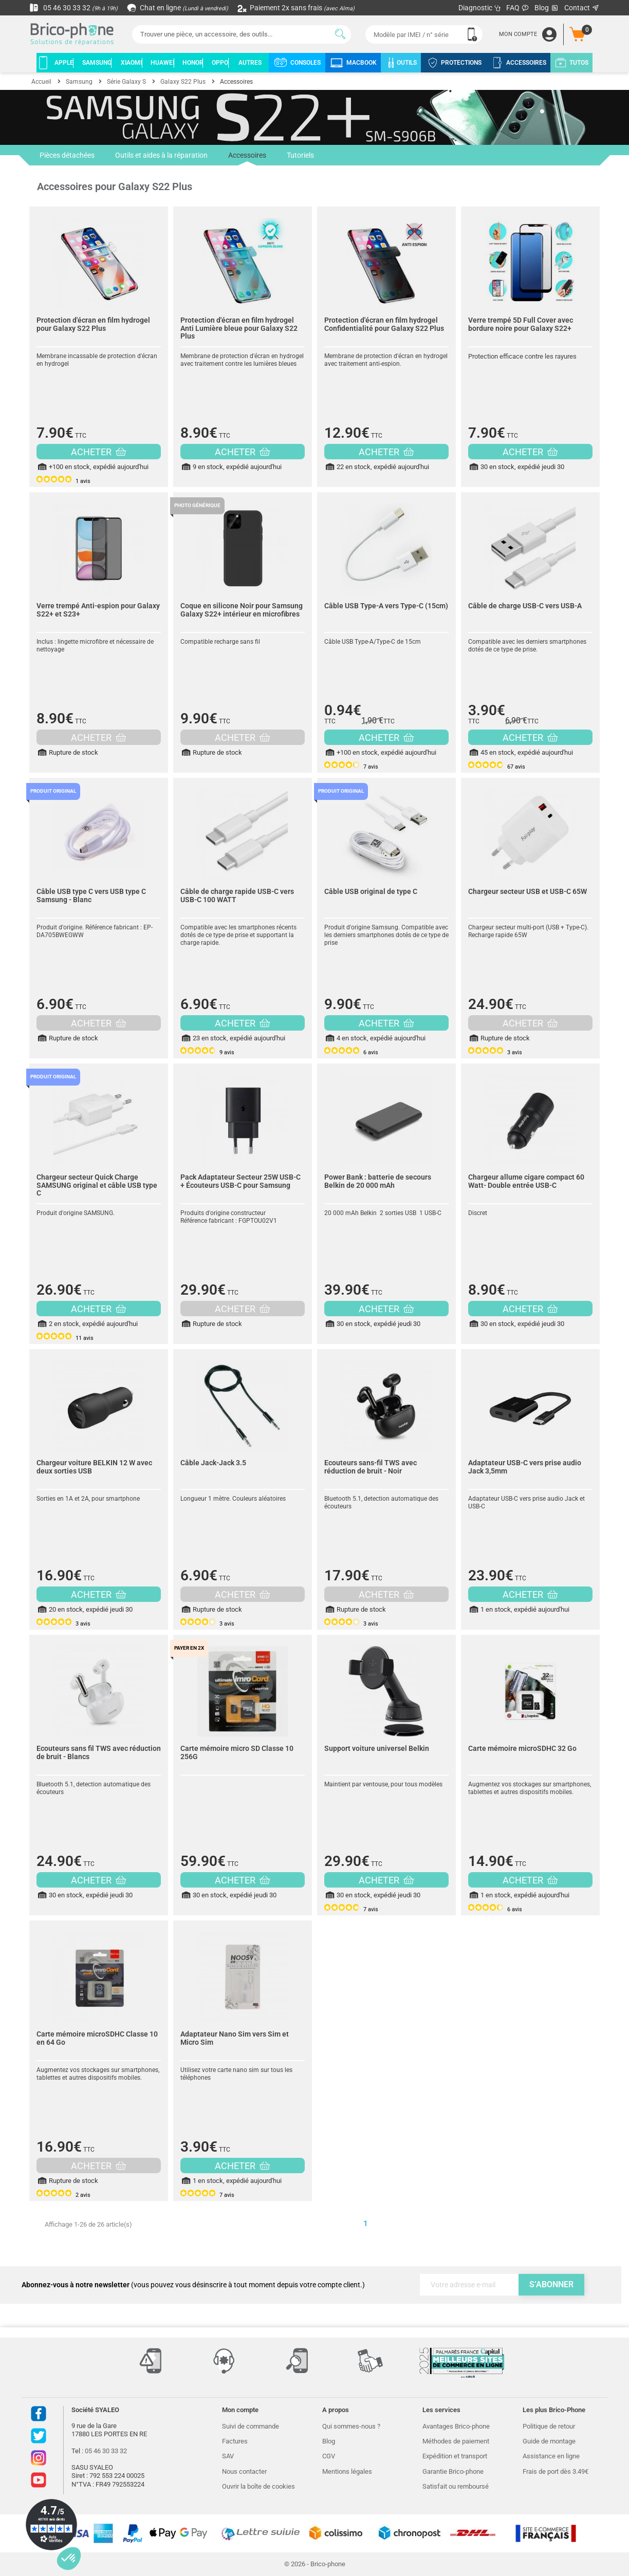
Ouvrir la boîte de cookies (258, 2486)
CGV (328, 2456)
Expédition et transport (454, 2456)
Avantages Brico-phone (456, 2426)
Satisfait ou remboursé (455, 2486)
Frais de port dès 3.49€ (555, 2471)
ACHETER (98, 451)
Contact (582, 8)
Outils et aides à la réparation (161, 155)
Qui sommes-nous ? (351, 2426)
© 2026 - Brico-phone (314, 2564)
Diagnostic (479, 8)
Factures (235, 2441)
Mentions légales (347, 2471)
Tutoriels (300, 155)
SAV (228, 2456)
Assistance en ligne (551, 2456)
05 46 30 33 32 (73, 8)
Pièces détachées (67, 155)
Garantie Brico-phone (453, 2471)
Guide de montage (549, 2441)
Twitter (38, 2435)
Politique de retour (549, 2426)
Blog (546, 8)
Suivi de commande (250, 2426)
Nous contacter (244, 2471)
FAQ (517, 8)
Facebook (38, 2413)
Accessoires (247, 158)
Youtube (38, 2480)
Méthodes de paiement (455, 2441)
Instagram (38, 2458)
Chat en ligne (178, 8)
